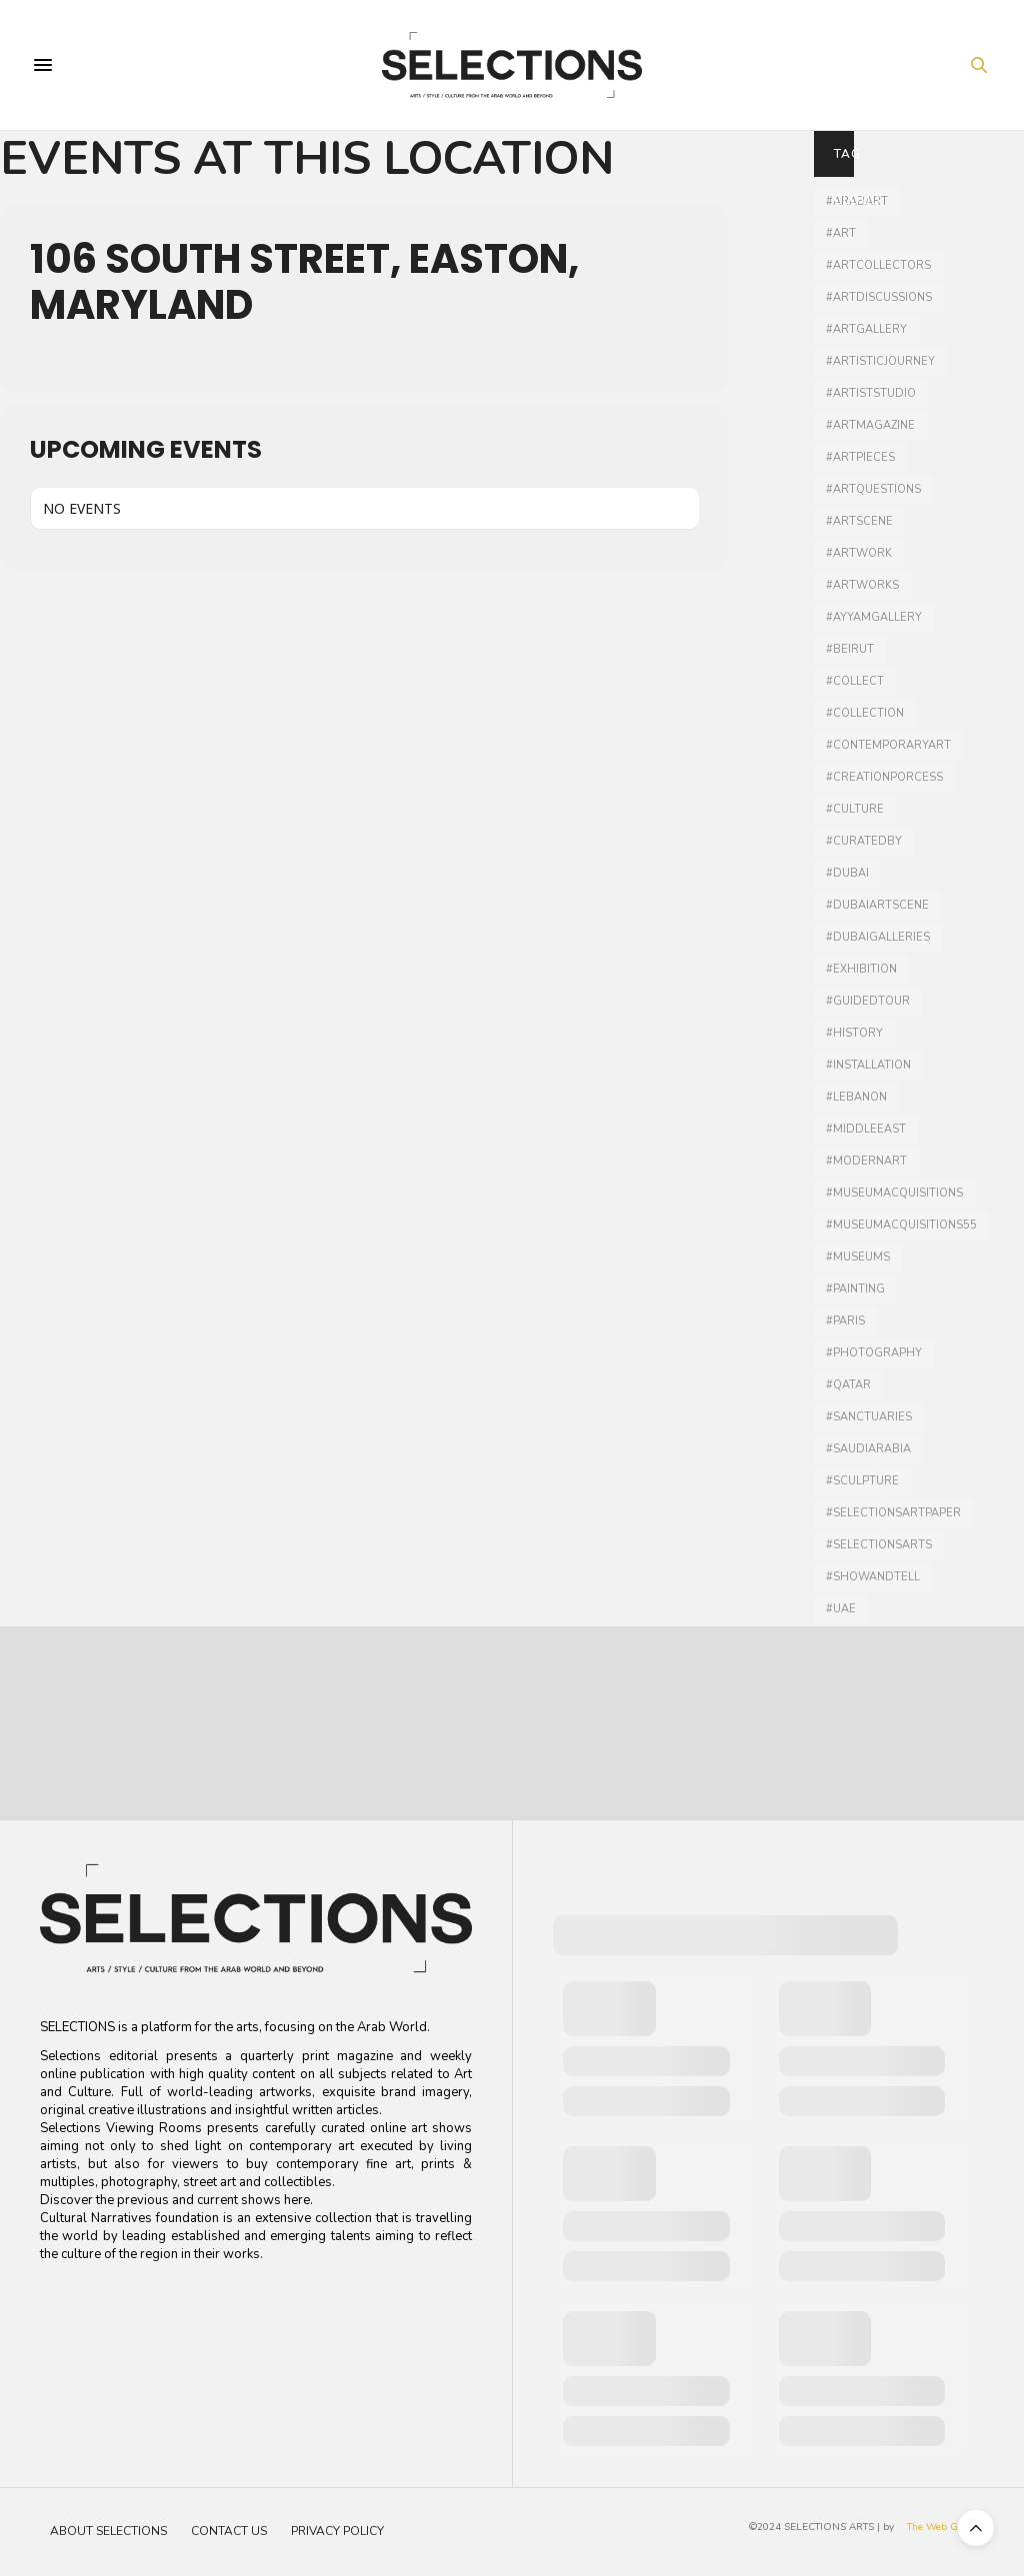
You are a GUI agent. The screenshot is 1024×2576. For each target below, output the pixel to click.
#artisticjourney (880, 361)
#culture (855, 809)
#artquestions (873, 489)
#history (854, 1033)
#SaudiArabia (868, 1448)
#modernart (866, 1161)
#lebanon (856, 1097)
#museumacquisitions (894, 1193)
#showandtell (873, 1576)
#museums (858, 1257)
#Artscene (859, 521)
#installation (868, 1065)
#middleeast (866, 1129)
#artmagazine (870, 425)
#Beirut (850, 649)
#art (841, 233)
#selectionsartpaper (893, 1512)
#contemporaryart (888, 745)
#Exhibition (861, 969)
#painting (855, 1289)
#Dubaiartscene (877, 905)
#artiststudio (871, 393)
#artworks (862, 585)
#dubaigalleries (878, 937)
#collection (865, 713)
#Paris (845, 1320)
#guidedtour (868, 1001)
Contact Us (229, 2531)
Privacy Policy (337, 2531)
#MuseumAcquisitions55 (901, 1225)
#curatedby (864, 841)
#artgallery (866, 329)
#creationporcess (884, 777)
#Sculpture (862, 1480)
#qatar (848, 1384)
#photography (874, 1352)
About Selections (108, 2531)
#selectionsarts (879, 1544)
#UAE (841, 1608)
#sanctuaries (869, 1416)
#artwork (859, 553)
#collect (855, 681)
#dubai (847, 873)
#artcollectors (878, 265)
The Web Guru (940, 2527)
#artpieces (860, 457)
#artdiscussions (879, 297)
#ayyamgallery (874, 617)
